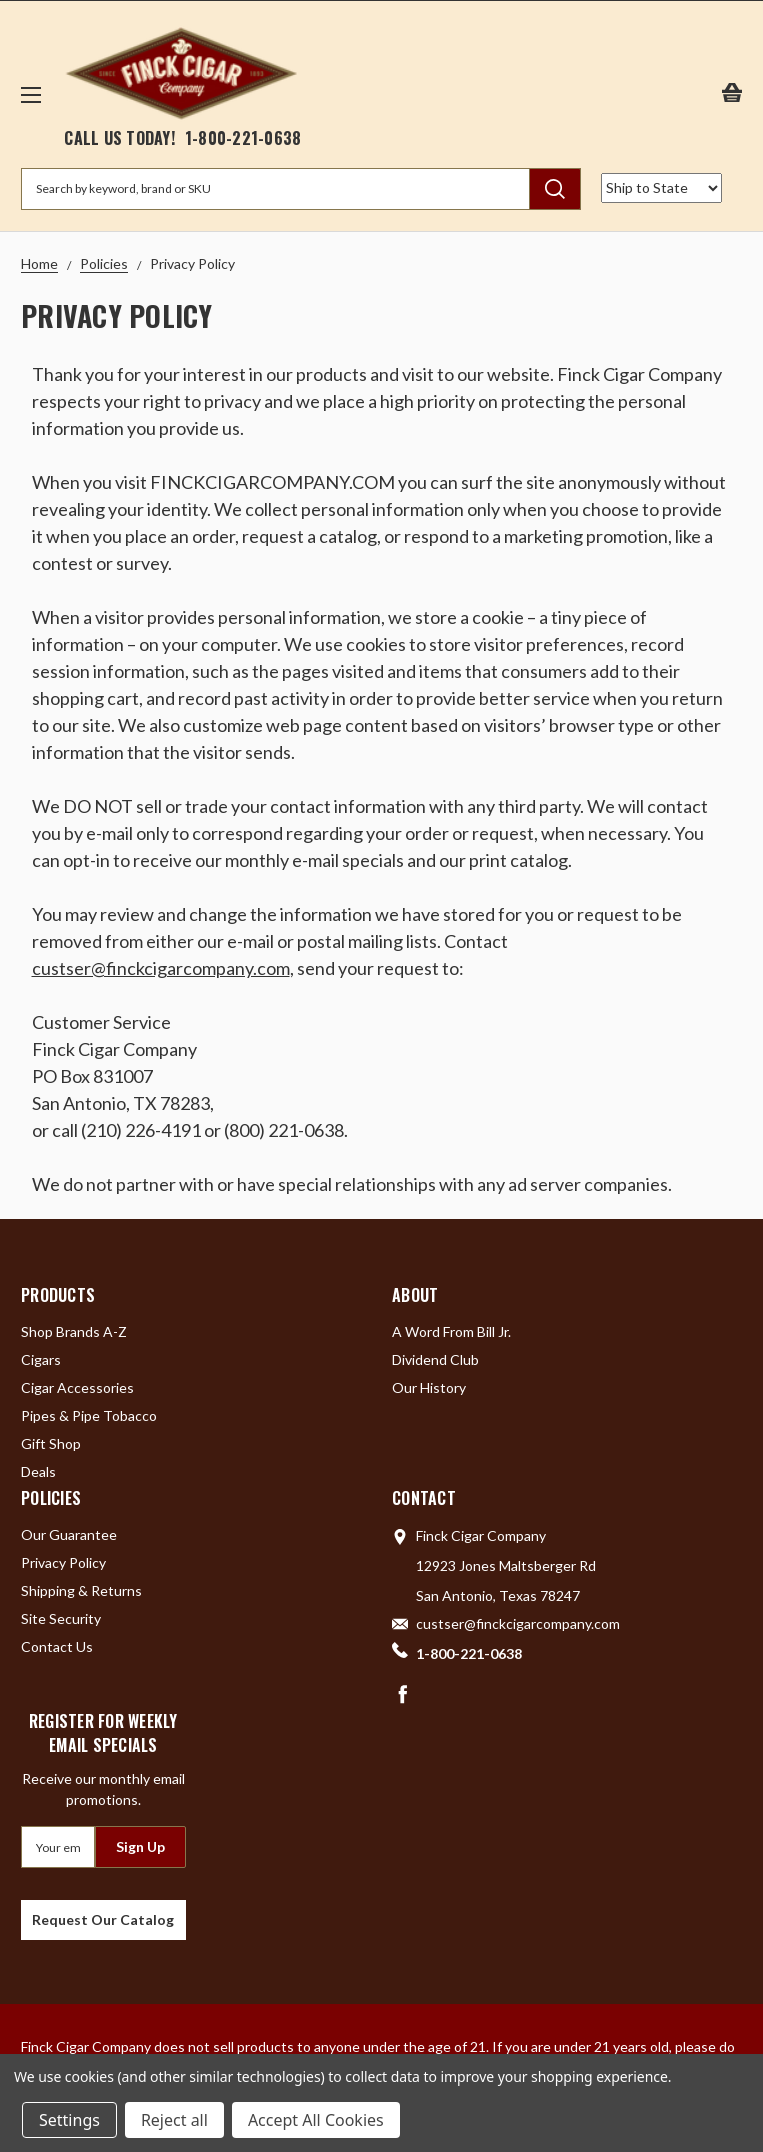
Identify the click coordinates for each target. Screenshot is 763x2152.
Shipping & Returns (81, 1590)
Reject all (174, 2120)
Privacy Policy (63, 1562)
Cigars (41, 1359)
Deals (38, 1471)
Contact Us (57, 1646)
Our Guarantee (69, 1534)
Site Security (61, 1618)
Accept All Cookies (316, 2120)
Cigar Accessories (77, 1387)
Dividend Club (435, 1359)
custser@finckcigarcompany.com (161, 968)
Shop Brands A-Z (74, 1331)
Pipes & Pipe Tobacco (89, 1415)
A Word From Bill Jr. (451, 1331)
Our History (429, 1387)
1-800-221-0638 (243, 138)
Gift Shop (51, 1443)
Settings (69, 2120)
